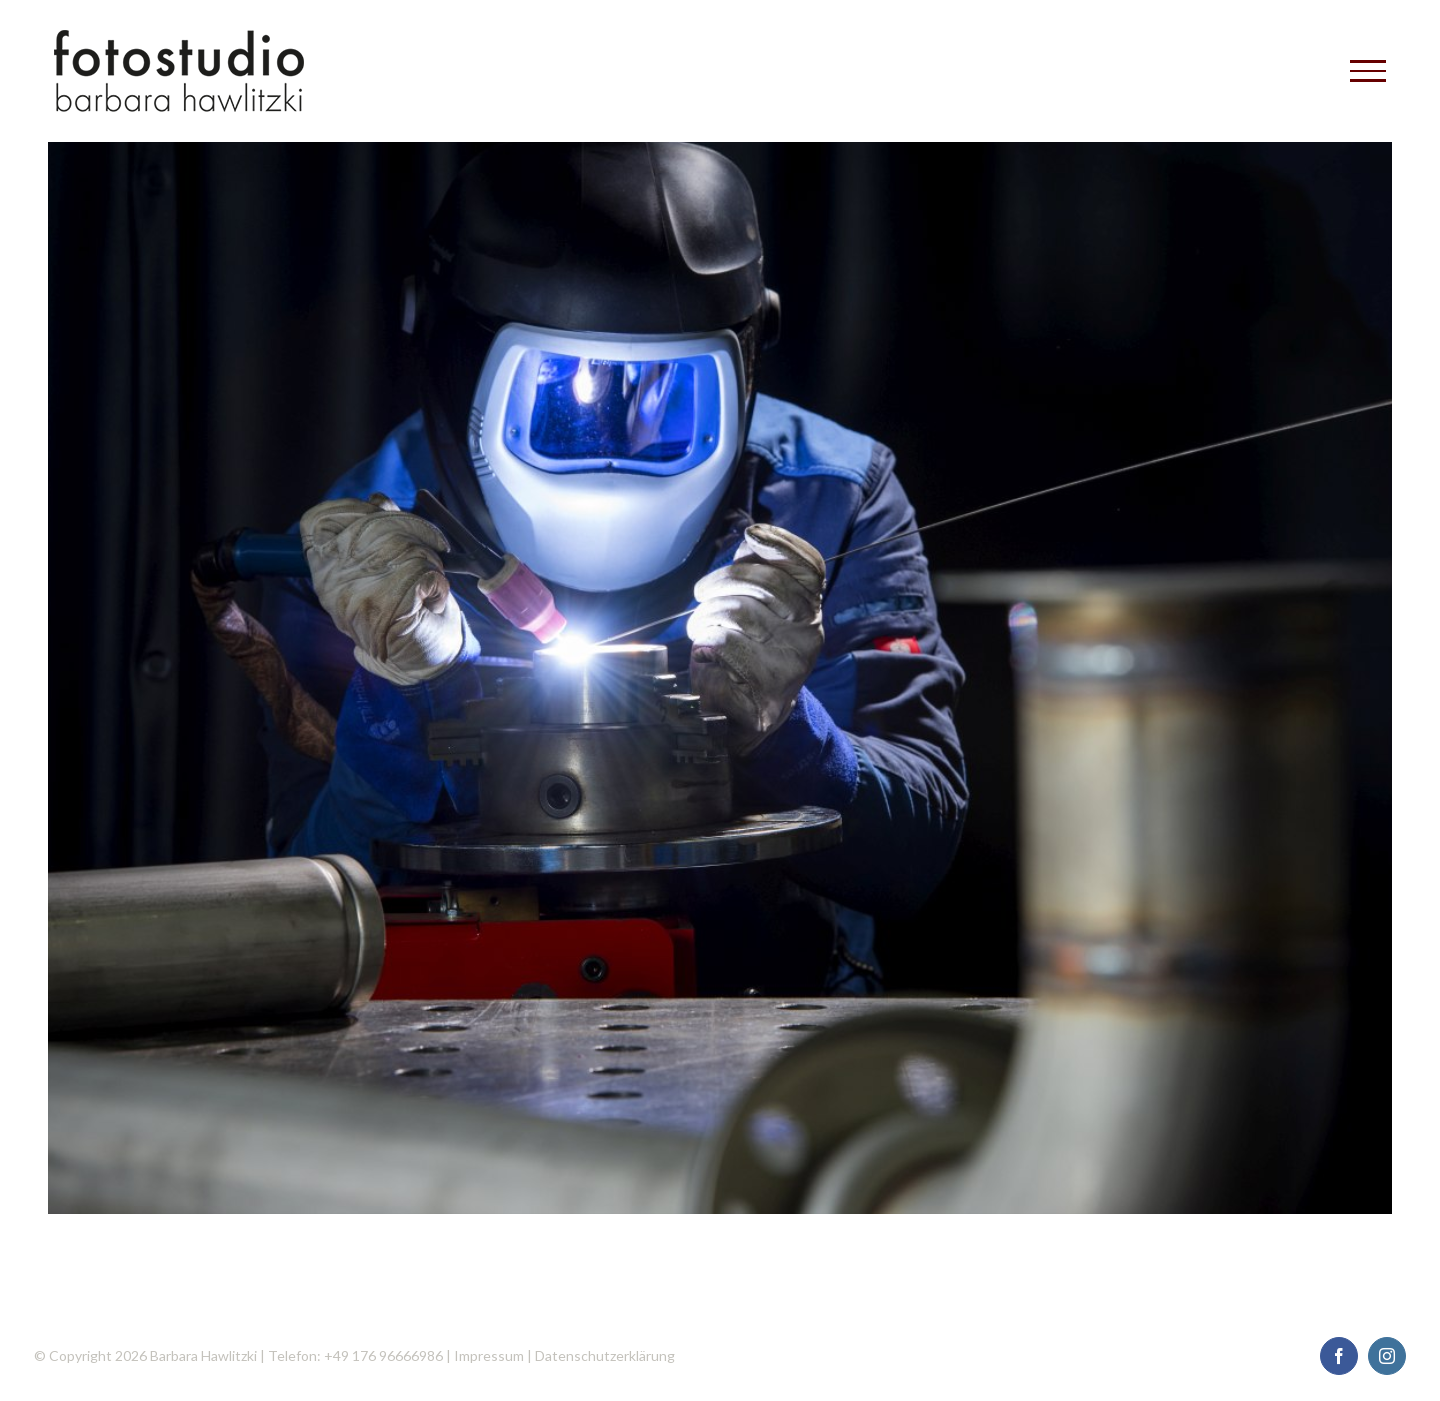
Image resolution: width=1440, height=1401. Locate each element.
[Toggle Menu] (1367, 71)
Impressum (489, 1355)
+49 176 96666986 (383, 1355)
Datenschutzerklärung (605, 1355)
